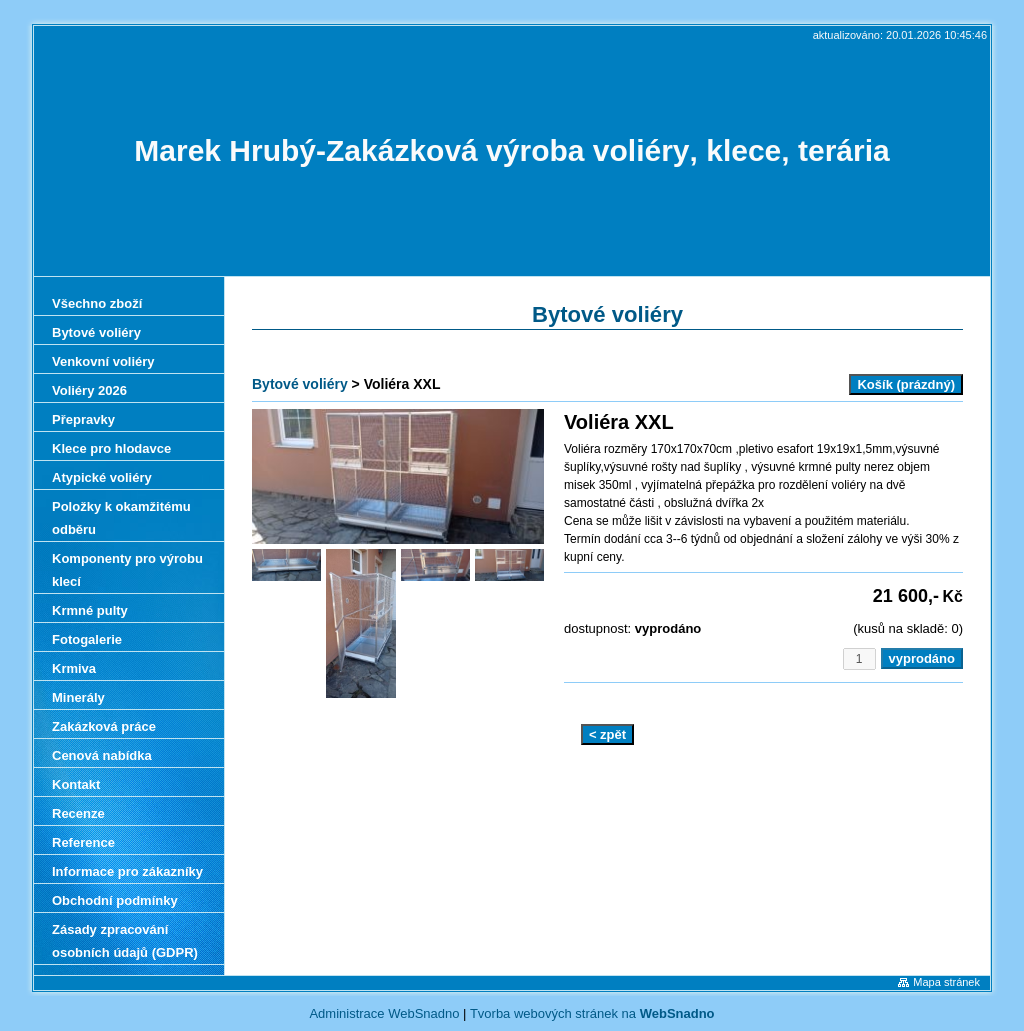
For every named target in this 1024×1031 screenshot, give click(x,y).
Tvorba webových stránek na (592, 1013)
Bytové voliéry (300, 384)
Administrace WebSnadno (384, 1013)
